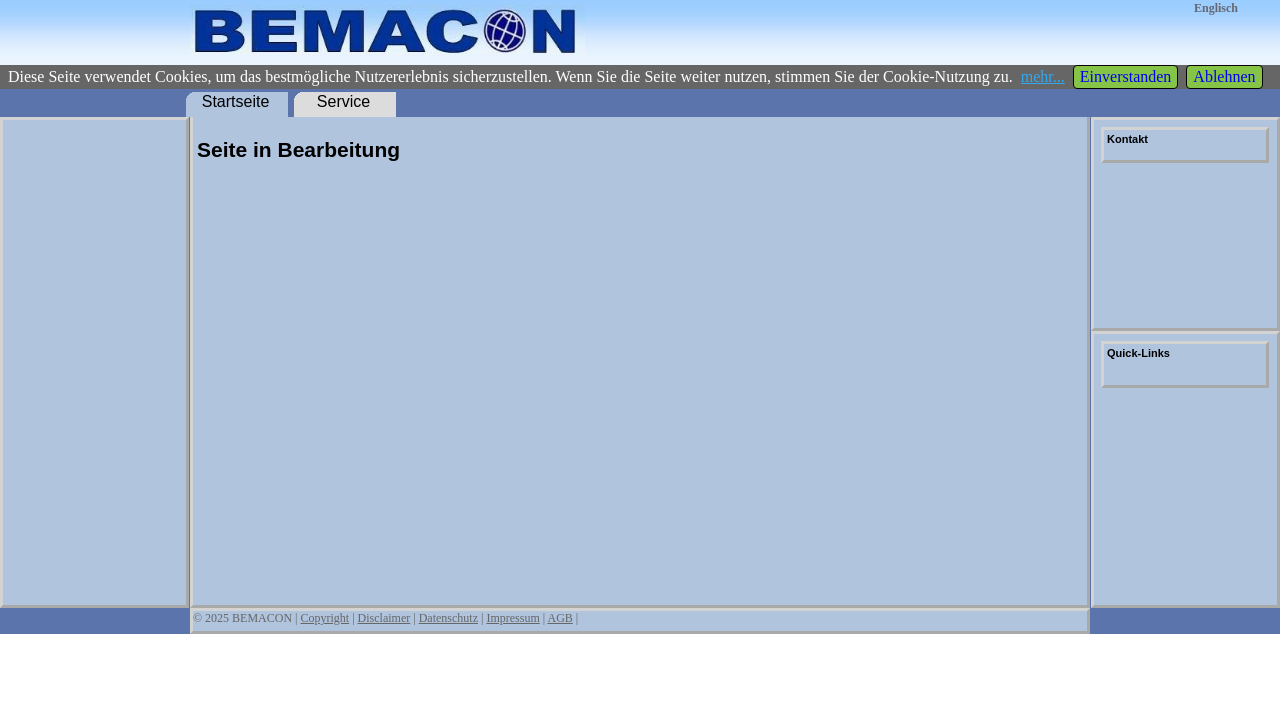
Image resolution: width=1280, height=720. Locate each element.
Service (343, 101)
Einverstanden (1126, 76)
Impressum (512, 618)
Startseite (236, 101)
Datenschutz (448, 618)
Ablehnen (1224, 76)
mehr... (1043, 76)
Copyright (325, 618)
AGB (559, 618)
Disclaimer (384, 618)
